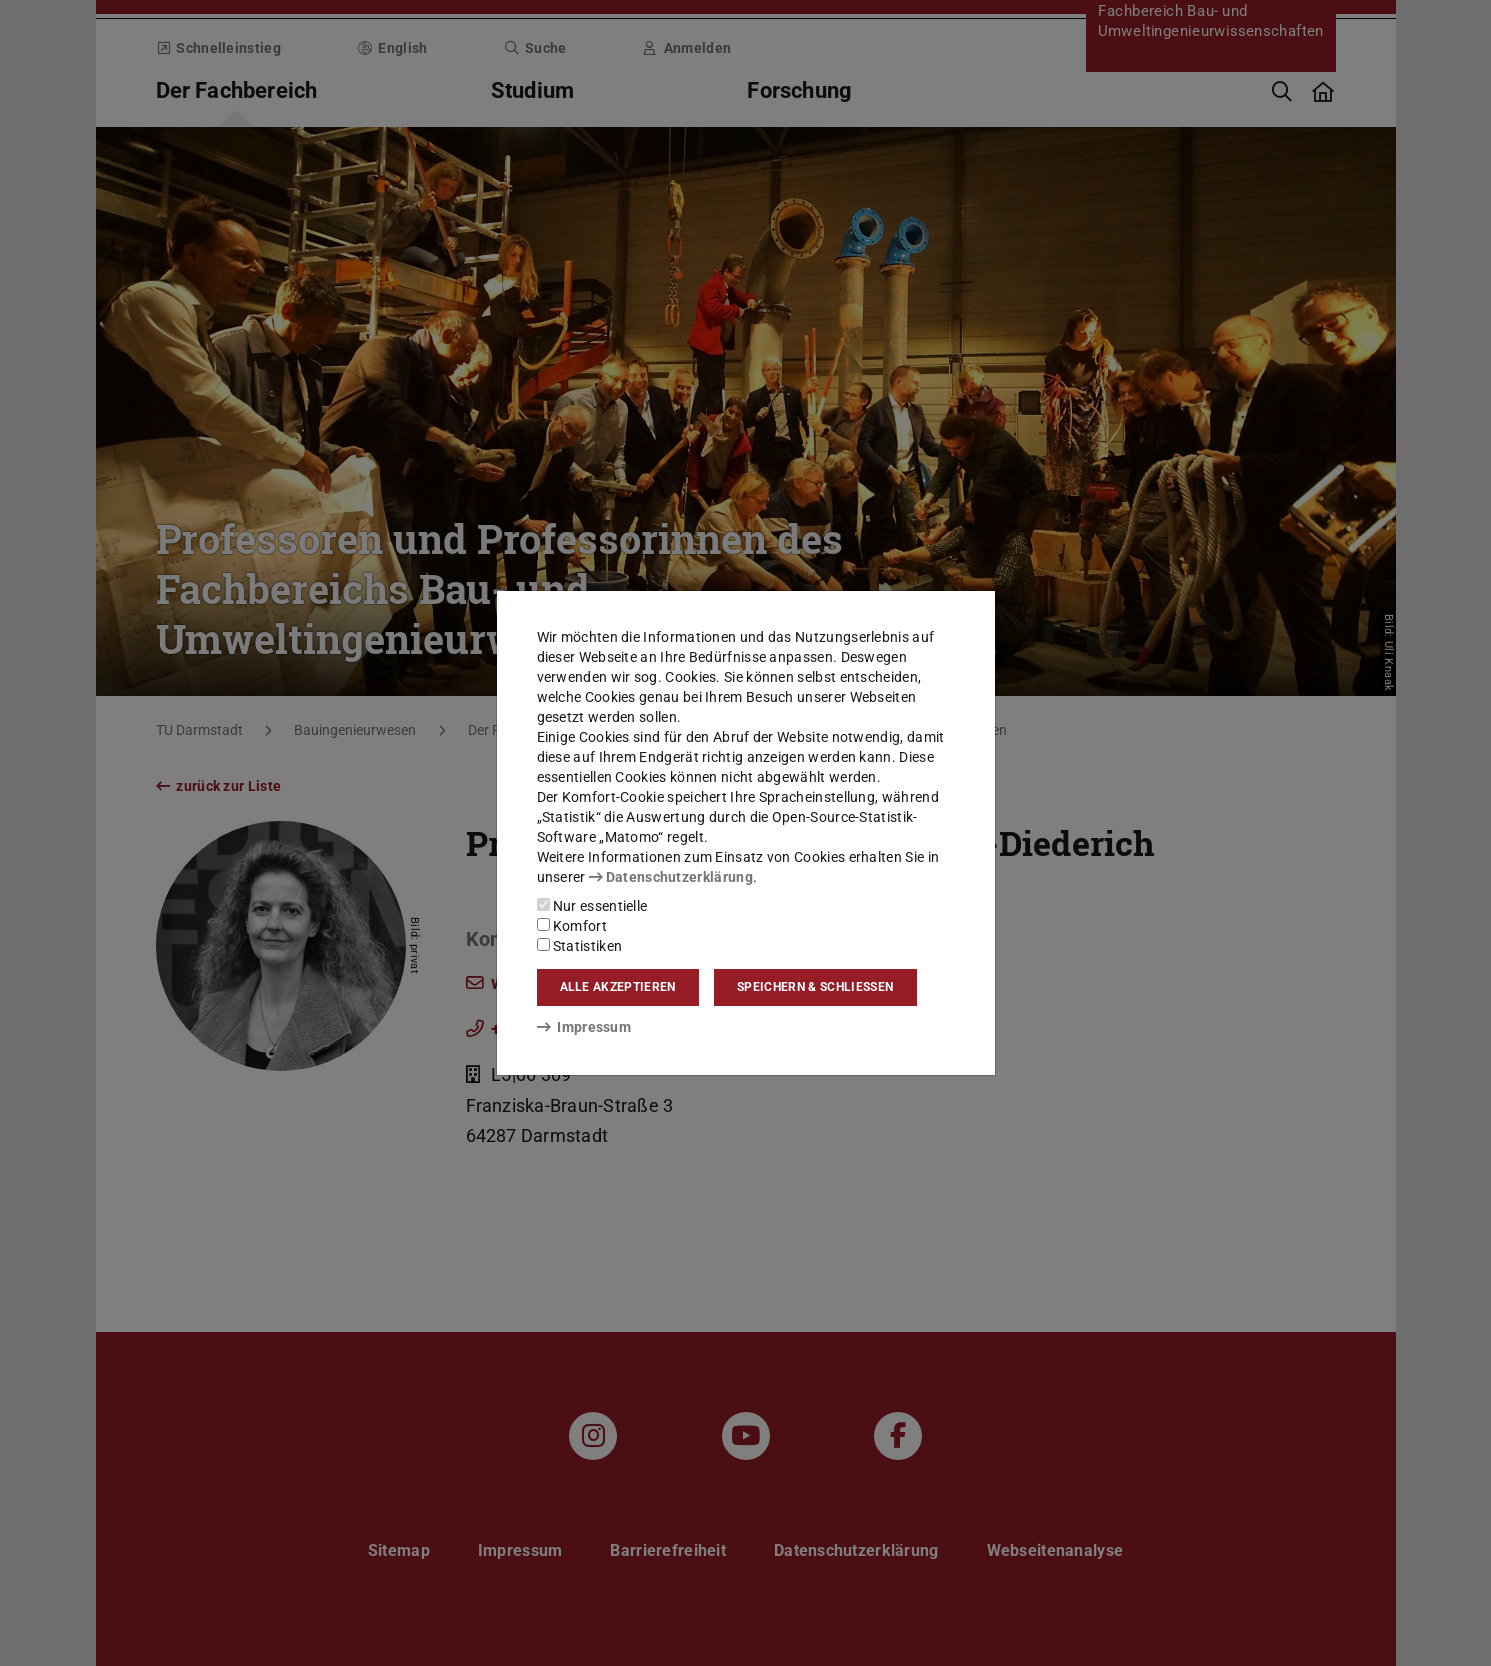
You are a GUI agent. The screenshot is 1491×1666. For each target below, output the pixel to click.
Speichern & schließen (815, 987)
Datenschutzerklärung (671, 877)
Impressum (584, 1027)
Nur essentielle (592, 906)
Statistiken (580, 946)
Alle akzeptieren (618, 987)
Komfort (572, 926)
